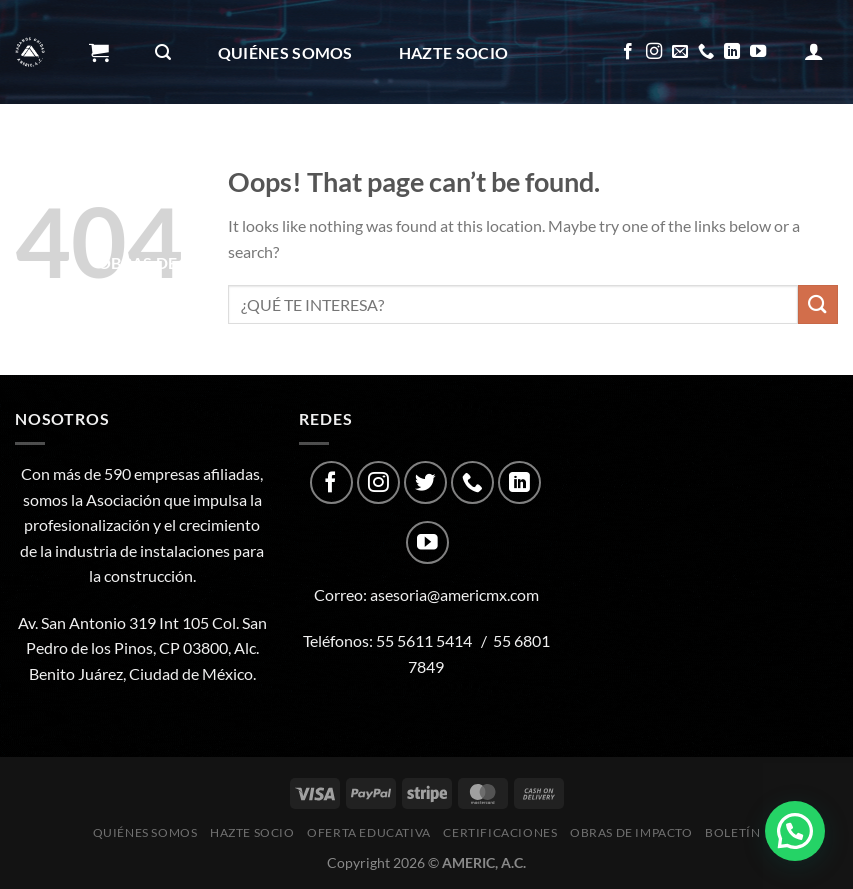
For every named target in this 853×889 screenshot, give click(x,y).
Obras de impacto (184, 262)
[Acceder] (814, 51)
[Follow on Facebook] (628, 52)
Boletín (350, 262)
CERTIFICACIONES (375, 157)
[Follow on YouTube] (758, 52)
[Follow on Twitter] (425, 482)
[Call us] (706, 52)
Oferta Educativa (177, 157)
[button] (795, 831)
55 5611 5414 (424, 640)
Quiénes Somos (285, 52)
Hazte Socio (454, 52)
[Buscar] (163, 52)
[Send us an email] (680, 52)
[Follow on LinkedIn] (732, 52)
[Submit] (818, 304)
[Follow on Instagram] (654, 52)
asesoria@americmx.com (454, 594)
